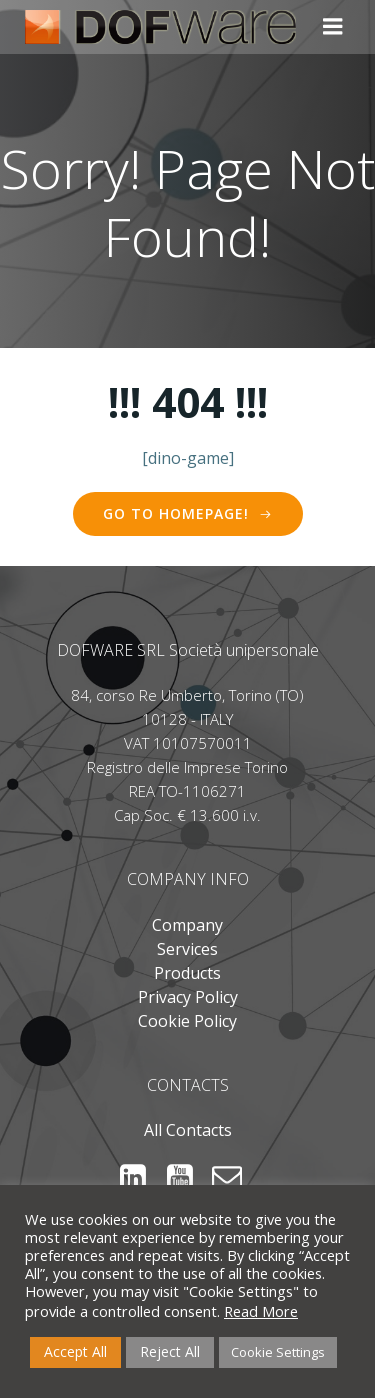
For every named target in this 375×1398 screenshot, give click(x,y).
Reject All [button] (170, 1351)
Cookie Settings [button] (278, 1352)
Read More (261, 1311)
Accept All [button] (75, 1351)
